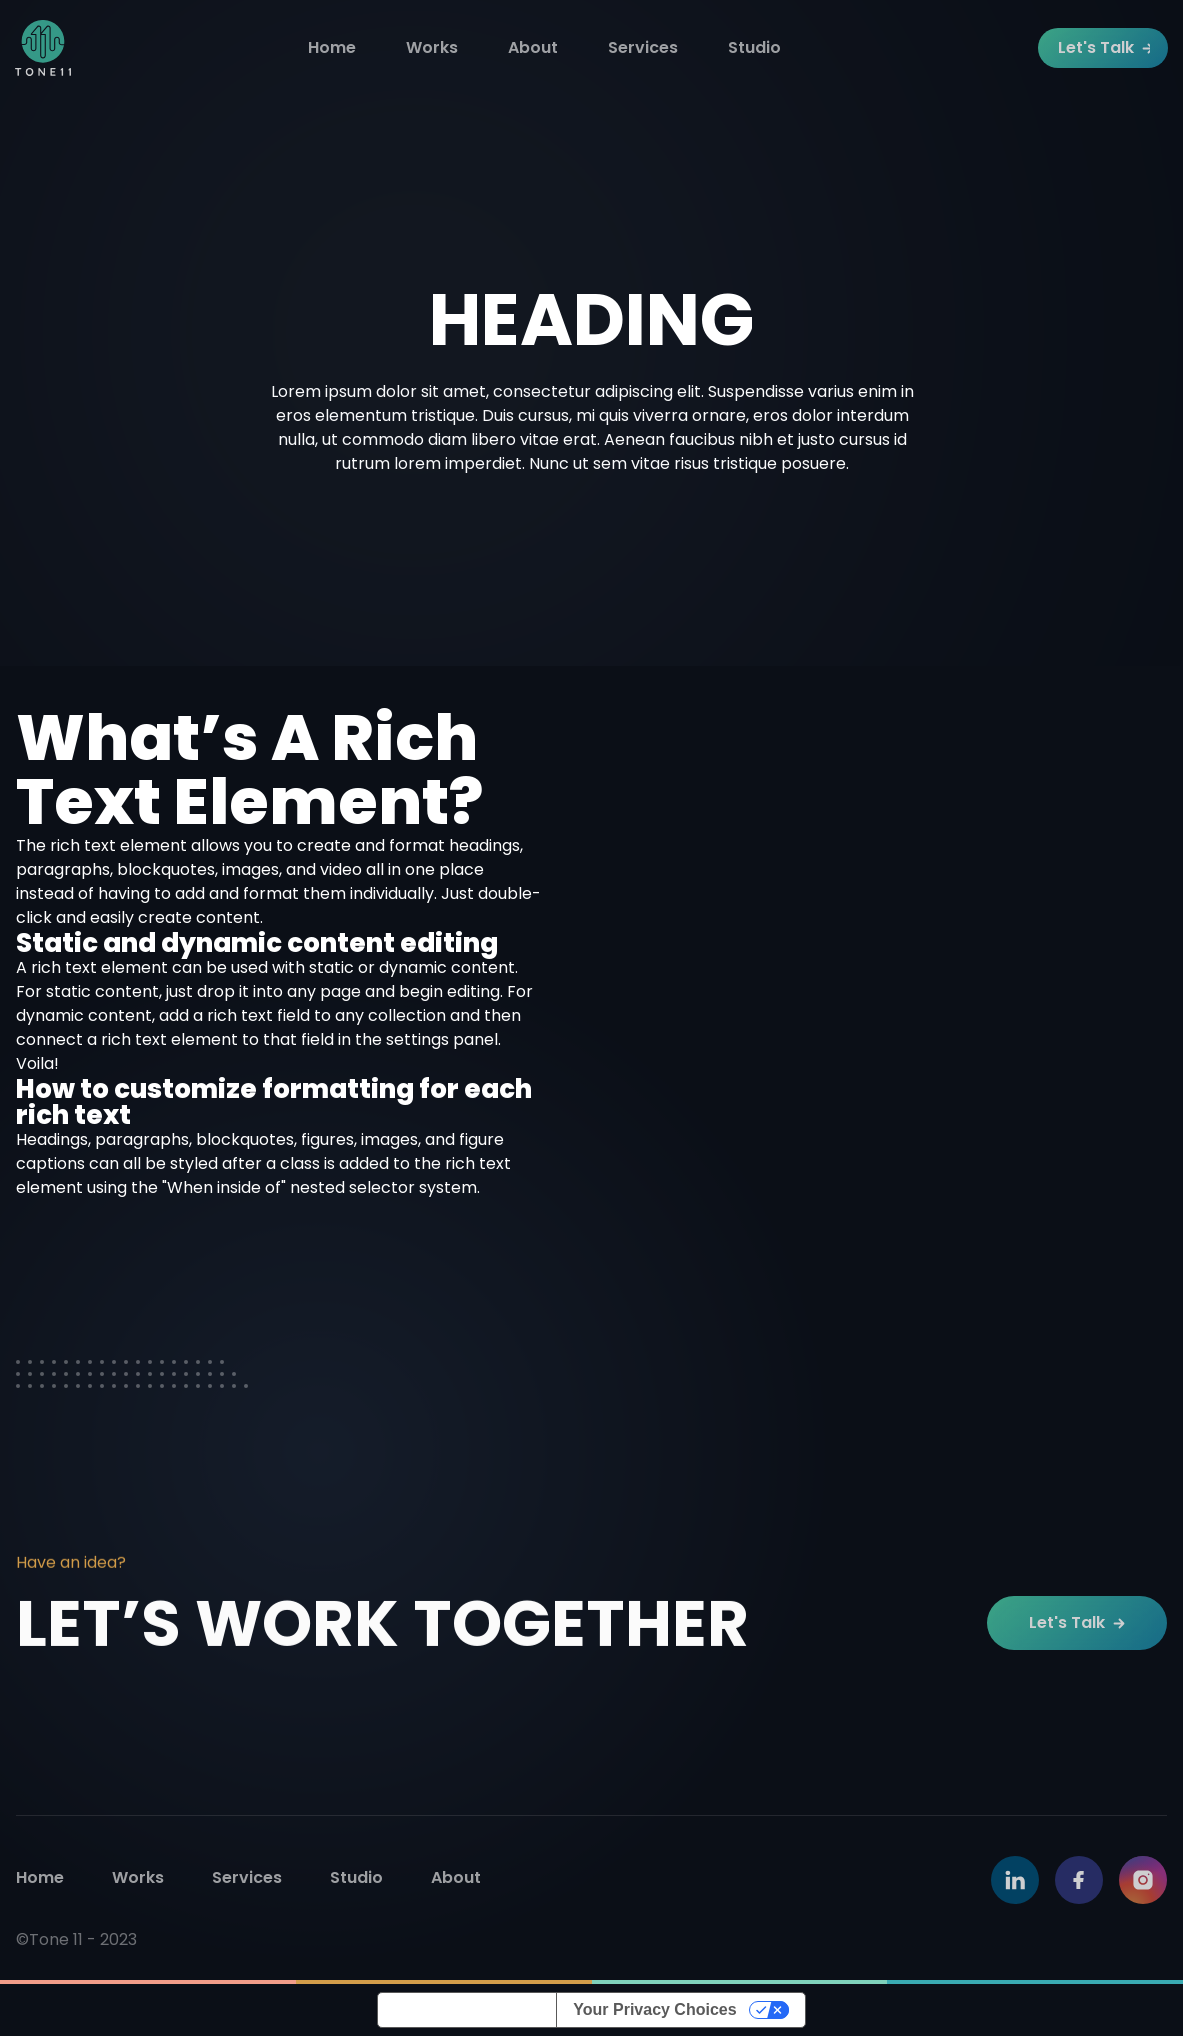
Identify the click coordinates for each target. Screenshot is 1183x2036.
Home (332, 47)
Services (643, 47)
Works (432, 47)
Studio (754, 47)
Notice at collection (467, 2009)
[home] (43, 48)
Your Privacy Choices (654, 2009)
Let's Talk (1104, 47)
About (533, 47)
